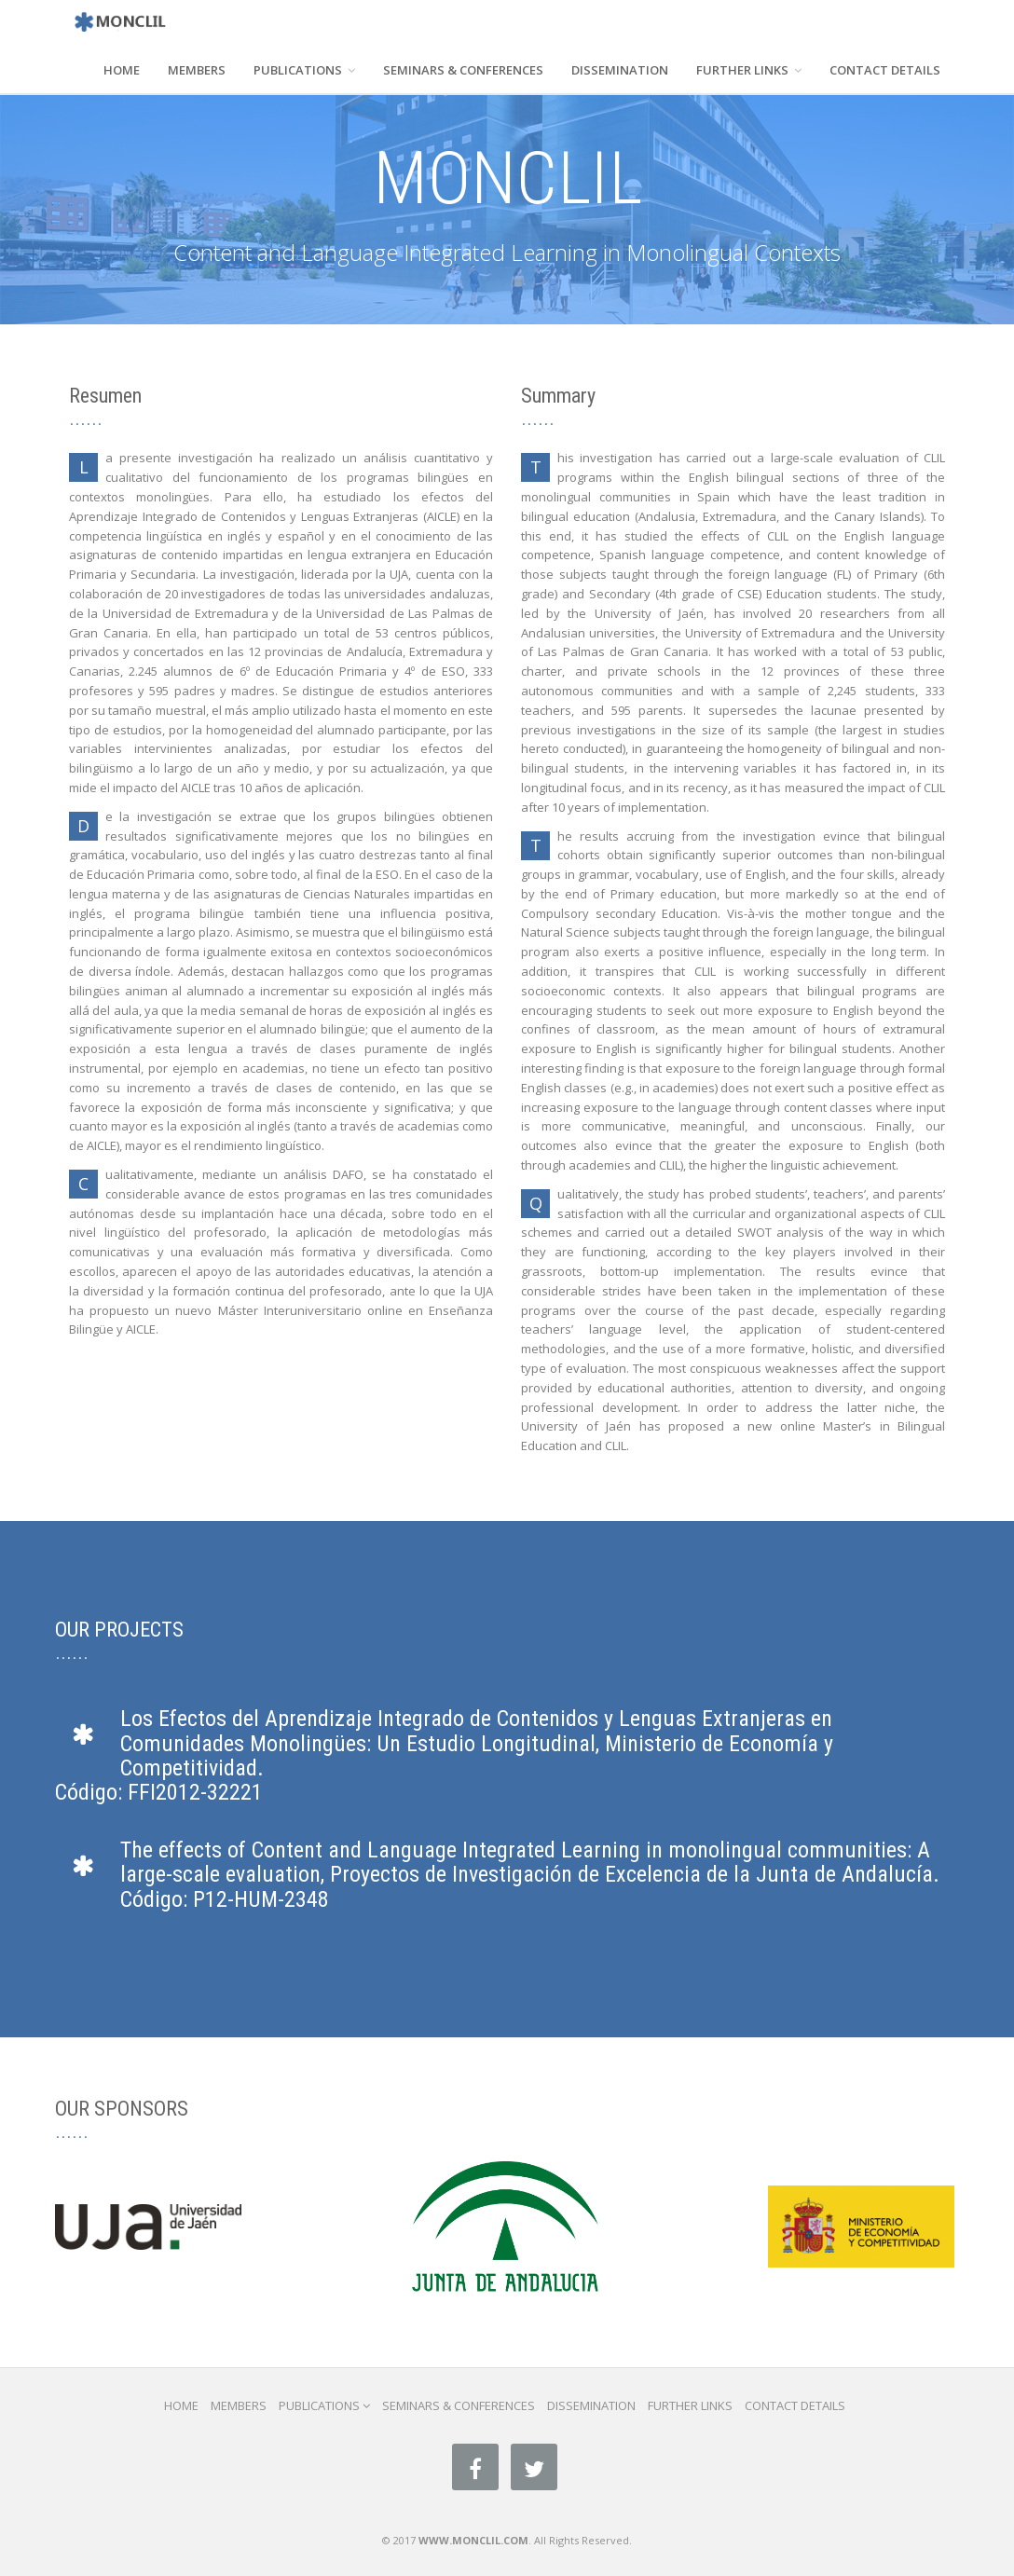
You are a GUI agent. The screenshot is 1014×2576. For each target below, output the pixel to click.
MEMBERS (197, 70)
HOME (121, 70)
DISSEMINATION (619, 70)
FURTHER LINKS (749, 70)
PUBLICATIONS (304, 70)
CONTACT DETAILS (884, 70)
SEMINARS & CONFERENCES (463, 70)
